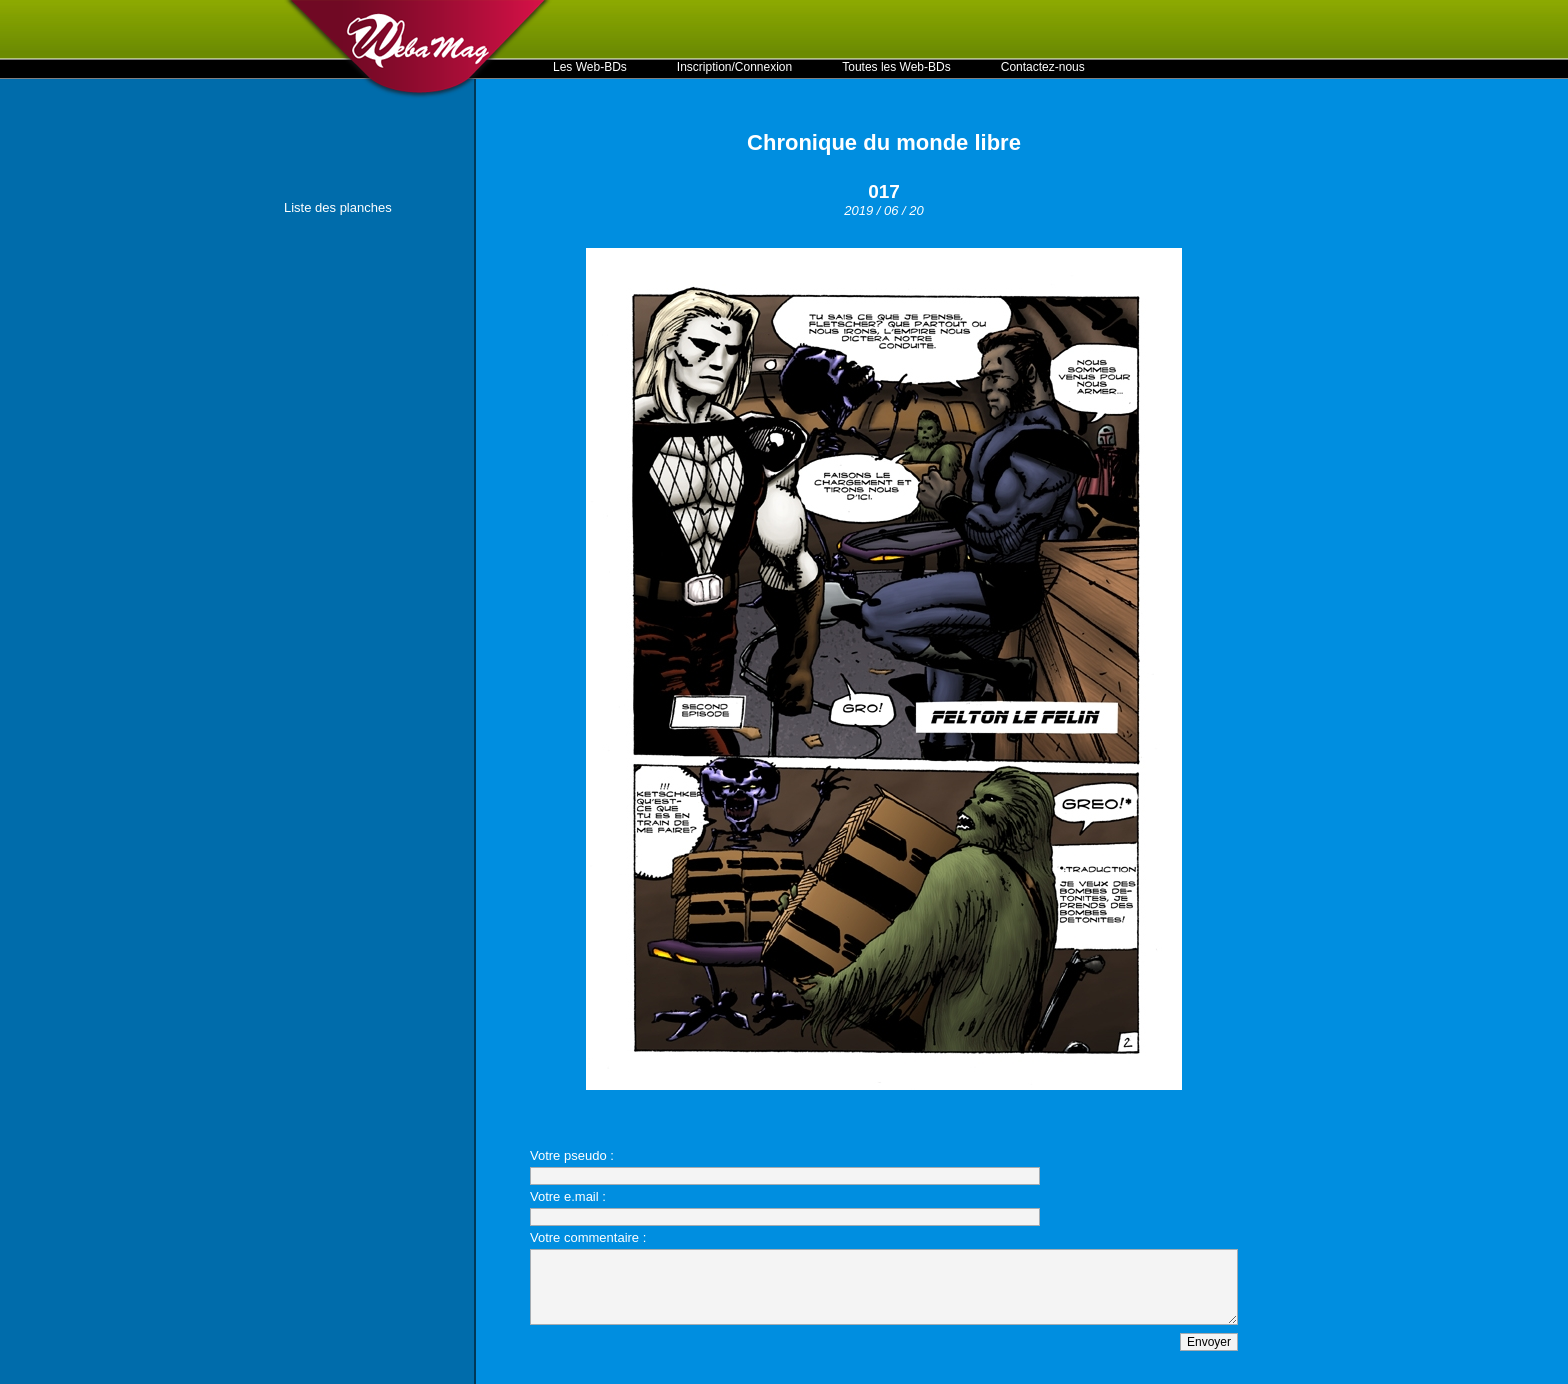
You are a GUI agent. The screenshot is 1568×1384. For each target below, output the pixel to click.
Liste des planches (338, 207)
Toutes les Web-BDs (896, 67)
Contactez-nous (1043, 67)
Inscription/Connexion (734, 67)
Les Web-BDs (590, 67)
